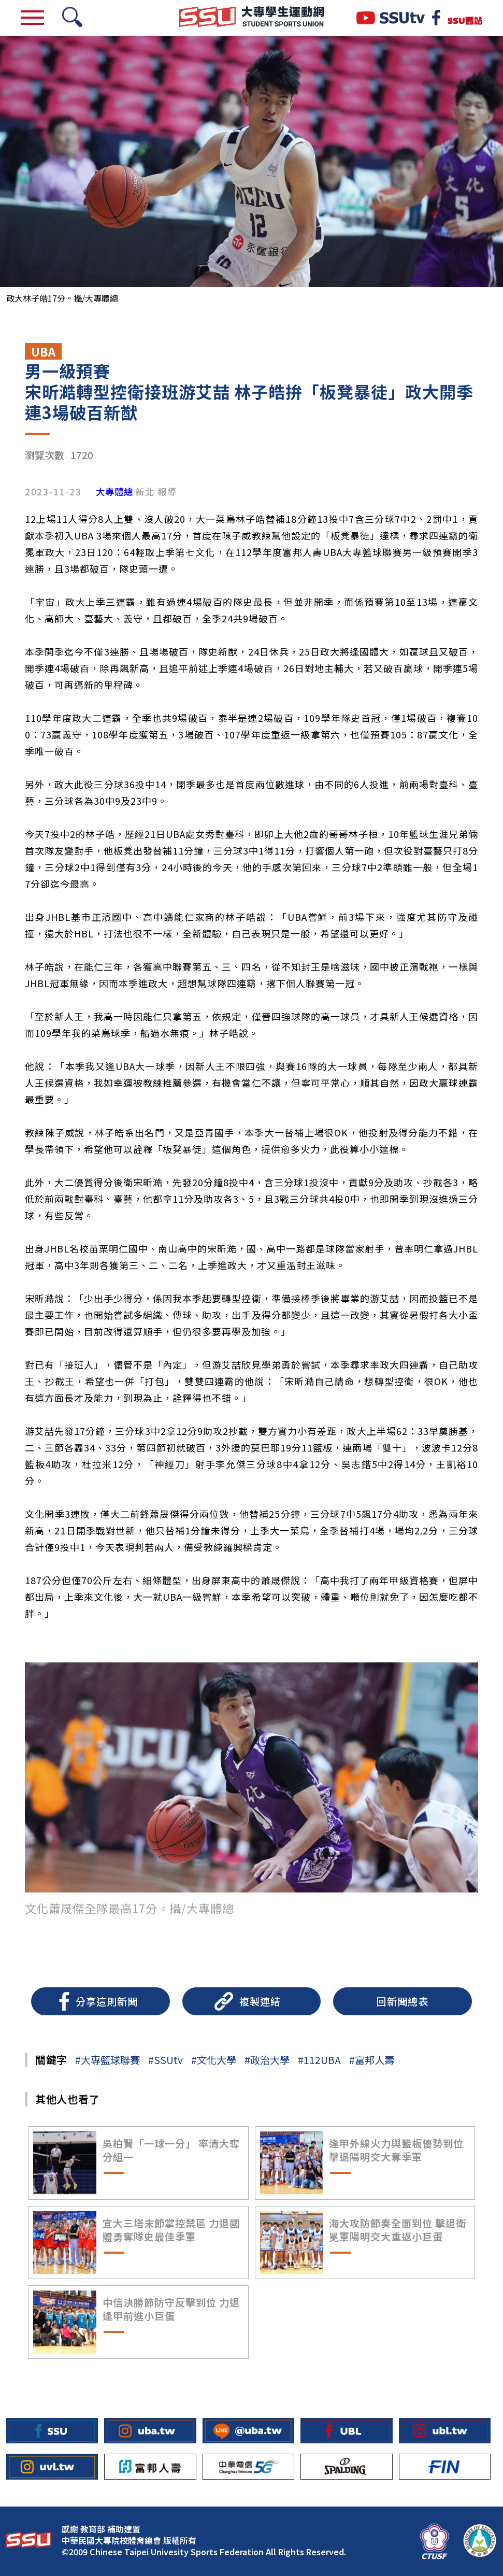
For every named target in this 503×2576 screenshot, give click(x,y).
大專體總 (114, 492)
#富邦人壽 (371, 2060)
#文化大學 (213, 2060)
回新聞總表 (402, 2001)
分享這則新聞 (107, 2001)
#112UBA (319, 2060)
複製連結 (260, 2001)
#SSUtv (165, 2060)
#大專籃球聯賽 (107, 2060)
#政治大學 (267, 2060)
